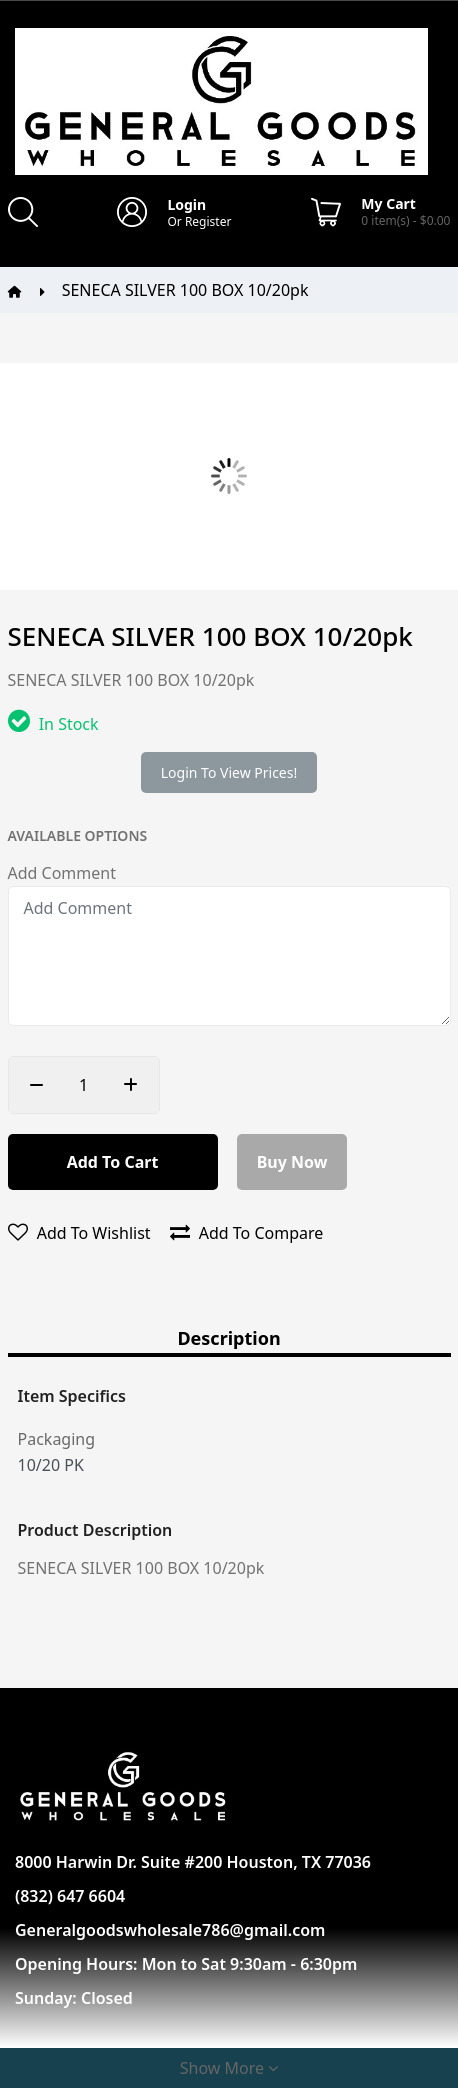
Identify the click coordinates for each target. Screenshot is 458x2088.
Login (186, 204)
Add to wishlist (79, 1233)
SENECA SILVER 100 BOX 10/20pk (185, 290)
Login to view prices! (229, 772)
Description (228, 1339)
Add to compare (247, 1233)
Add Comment (62, 873)
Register (208, 221)
